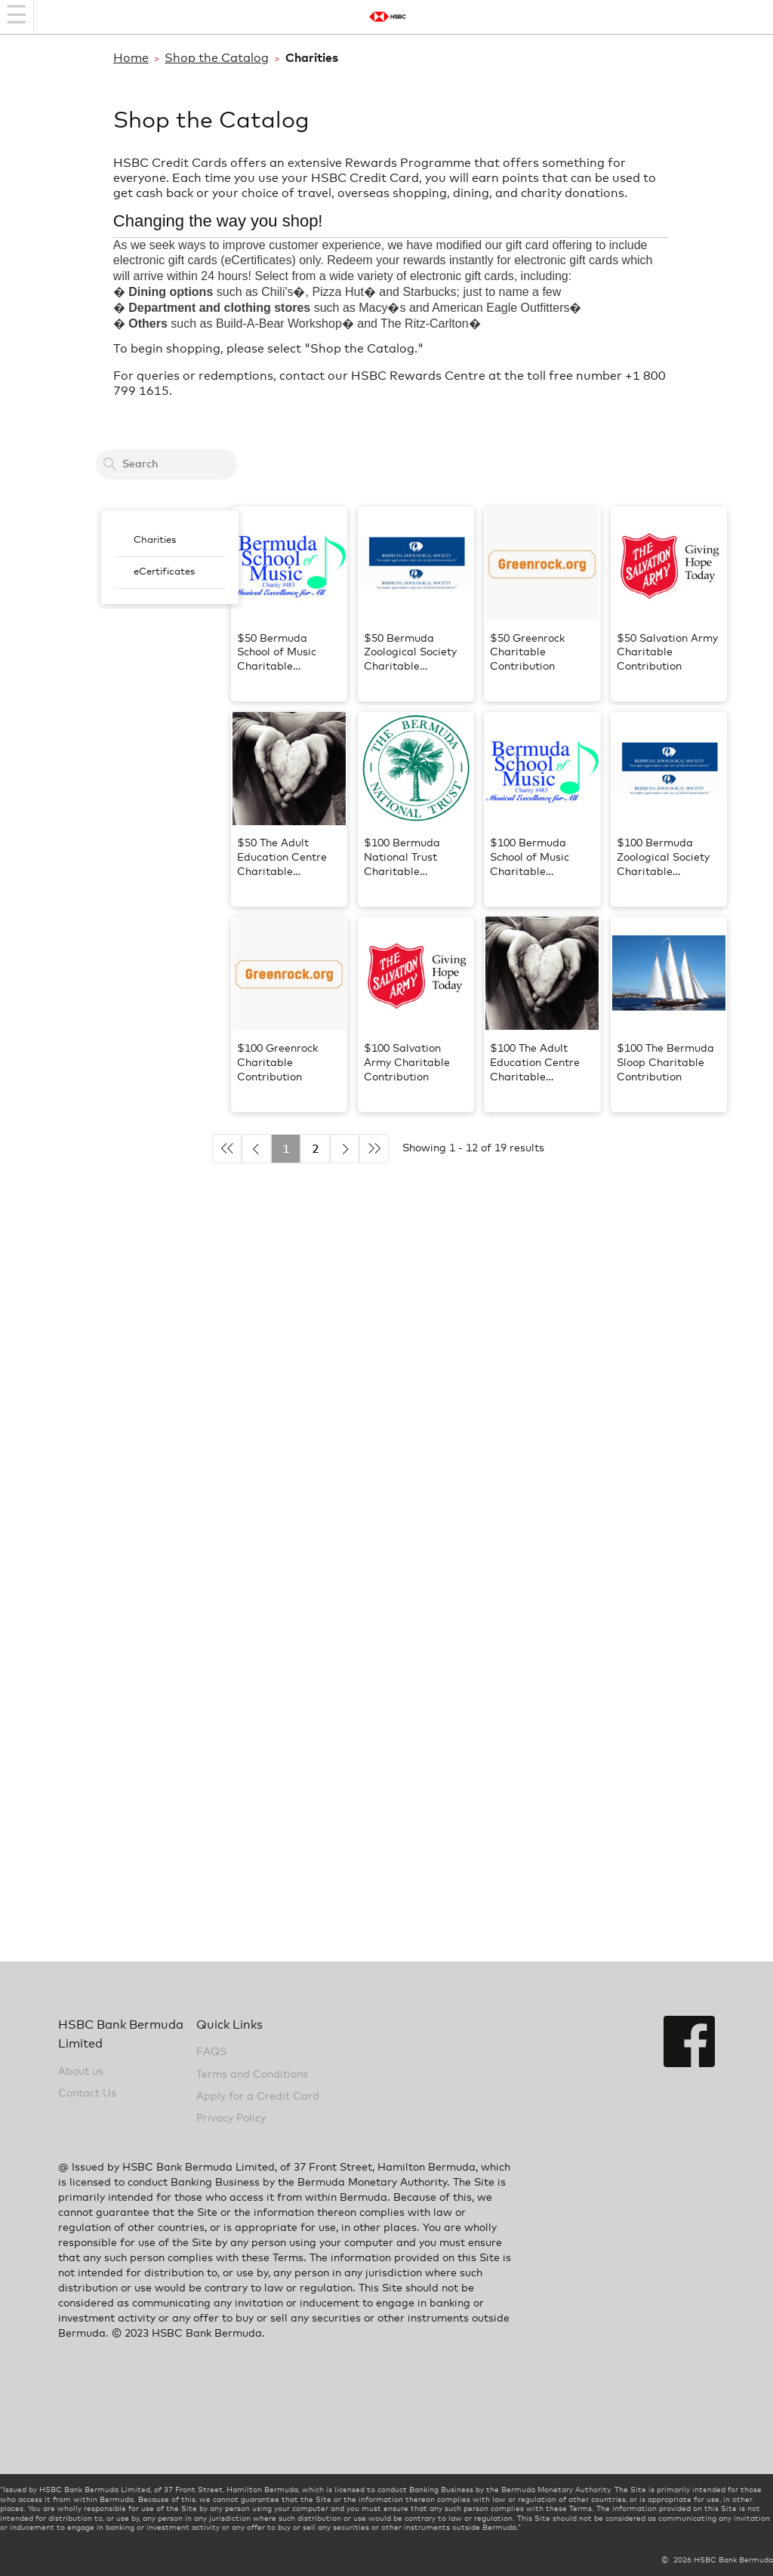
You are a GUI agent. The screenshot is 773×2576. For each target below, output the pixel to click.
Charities (155, 540)
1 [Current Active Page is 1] (286, 1149)
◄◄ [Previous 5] (227, 1148)
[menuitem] (170, 541)
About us (80, 2071)
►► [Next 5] (374, 1148)
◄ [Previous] (256, 1148)
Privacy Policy (231, 2118)
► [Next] (344, 1148)
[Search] (109, 463)
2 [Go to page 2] (315, 1149)
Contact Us (87, 2093)
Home (131, 58)
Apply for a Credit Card (257, 2096)
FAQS (211, 2052)
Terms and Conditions (252, 2074)
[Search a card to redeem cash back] (166, 464)
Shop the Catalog (217, 58)
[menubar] (170, 557)
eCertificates (164, 572)
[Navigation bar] (17, 17)
